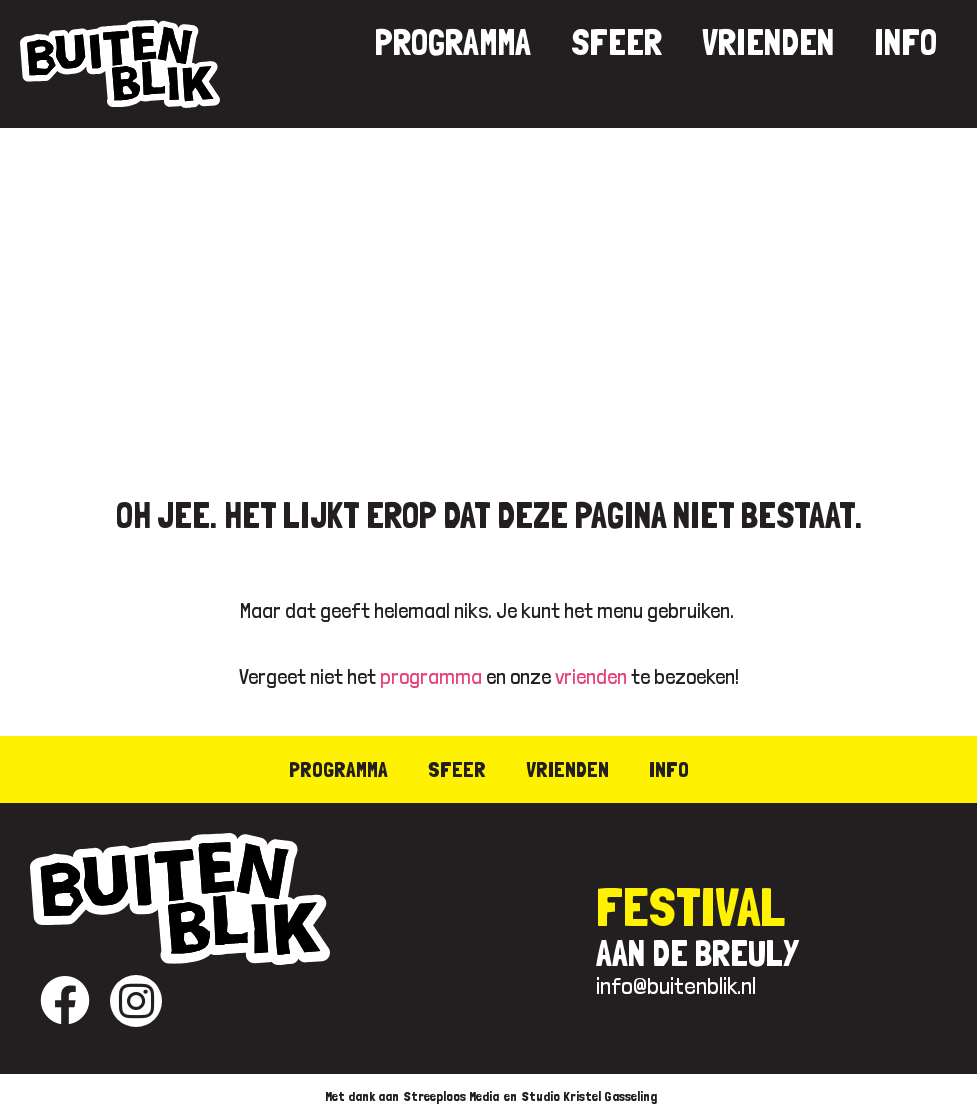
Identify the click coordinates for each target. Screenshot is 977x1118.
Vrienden (768, 42)
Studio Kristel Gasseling (589, 1096)
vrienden (591, 676)
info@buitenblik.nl (676, 985)
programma (431, 676)
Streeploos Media (451, 1096)
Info (905, 42)
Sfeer (616, 42)
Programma (453, 42)
